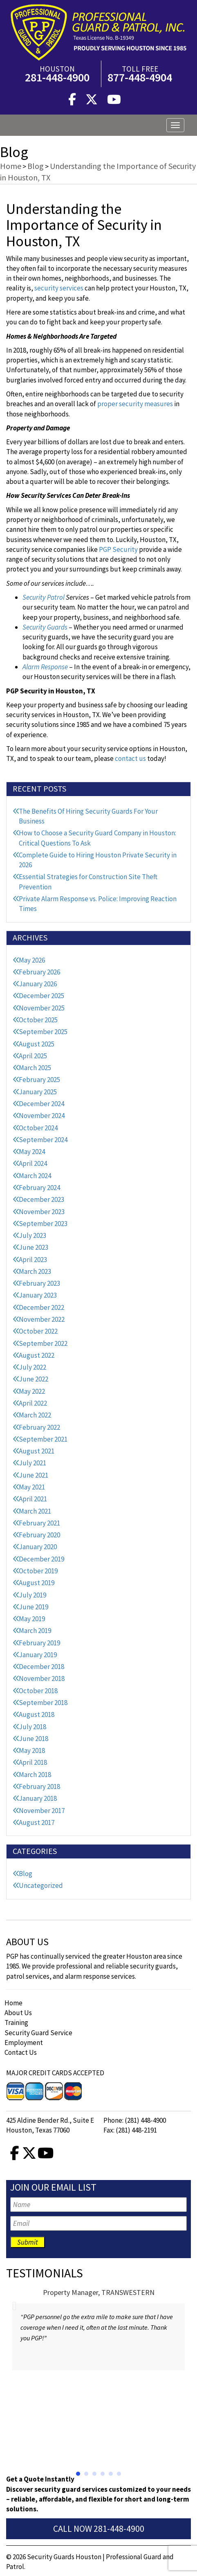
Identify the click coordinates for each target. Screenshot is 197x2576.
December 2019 (41, 1559)
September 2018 (43, 1702)
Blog (25, 1873)
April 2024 (33, 1163)
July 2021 (32, 1462)
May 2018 (32, 1750)
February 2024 (39, 1187)
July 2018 (32, 1726)
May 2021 (32, 1487)
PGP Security (118, 549)
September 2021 (43, 1439)
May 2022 (32, 1391)
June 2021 (33, 1475)
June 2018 (33, 1738)
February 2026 (39, 971)
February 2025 (39, 1079)
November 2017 (42, 1810)
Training (16, 2022)
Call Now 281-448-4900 (98, 2528)
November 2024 (42, 1115)
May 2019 (32, 1618)
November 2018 (42, 1678)
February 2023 (39, 1283)
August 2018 (36, 1714)
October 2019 (38, 1570)
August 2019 (36, 1582)
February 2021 (39, 1523)
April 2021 (33, 1498)
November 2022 (42, 1319)
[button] (78, 2474)
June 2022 (33, 1379)
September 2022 (43, 1343)
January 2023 (38, 1295)
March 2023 (35, 1271)
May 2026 (32, 960)
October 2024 (38, 1127)
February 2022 (39, 1427)
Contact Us (20, 2052)
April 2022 (33, 1403)
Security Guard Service (38, 2032)
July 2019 (32, 1595)
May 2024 (32, 1151)
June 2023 (33, 1247)
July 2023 (32, 1235)
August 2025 (36, 1043)
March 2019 (35, 1630)
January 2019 (38, 1654)
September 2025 (43, 1031)
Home (13, 2002)
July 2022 (32, 1367)
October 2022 (38, 1331)
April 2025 (33, 1055)
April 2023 (33, 1259)
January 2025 (38, 1091)
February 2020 (39, 1534)
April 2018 (33, 1762)
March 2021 (35, 1511)
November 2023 (42, 1211)
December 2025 (41, 995)
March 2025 (35, 1067)
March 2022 (35, 1415)
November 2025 (42, 1007)
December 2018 (41, 1666)
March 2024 (35, 1175)
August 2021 (36, 1451)
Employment (23, 2042)
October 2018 (38, 1690)
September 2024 (43, 1139)
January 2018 (38, 1798)
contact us (130, 758)
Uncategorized (41, 1885)
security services (58, 287)
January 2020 (38, 1546)
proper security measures (135, 403)
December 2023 (41, 1199)
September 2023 (43, 1223)
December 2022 (41, 1307)
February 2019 (39, 1642)
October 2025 (38, 1019)
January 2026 (38, 983)
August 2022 (36, 1355)
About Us (18, 2012)
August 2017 (36, 1822)
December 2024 (41, 1103)
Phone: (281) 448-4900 (134, 2120)
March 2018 (35, 1774)
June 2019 (33, 1606)
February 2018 (39, 1786)
